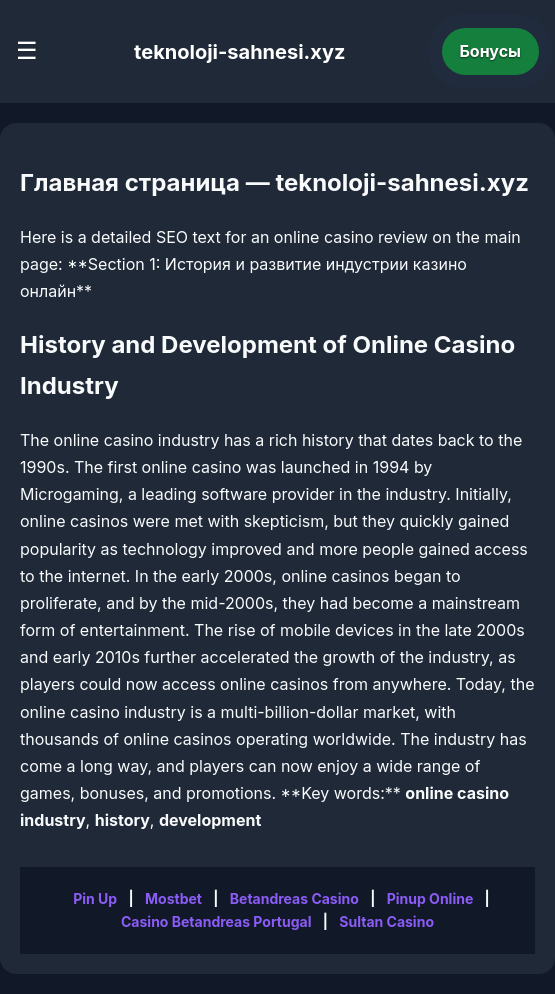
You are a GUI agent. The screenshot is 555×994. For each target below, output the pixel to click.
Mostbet (173, 898)
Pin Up (95, 898)
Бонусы (491, 51)
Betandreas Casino (294, 898)
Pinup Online (430, 898)
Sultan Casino (386, 921)
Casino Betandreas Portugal (216, 921)
